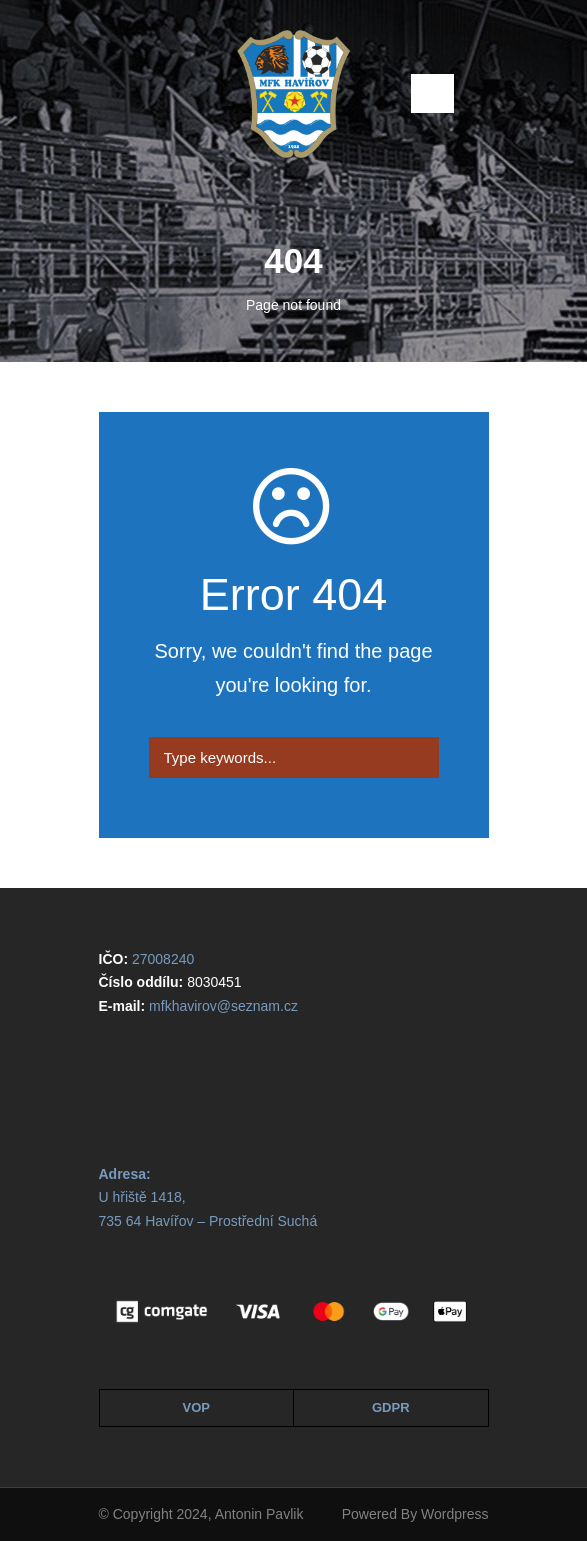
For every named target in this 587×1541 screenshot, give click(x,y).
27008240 (163, 959)
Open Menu (432, 93)
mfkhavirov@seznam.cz (223, 1006)
